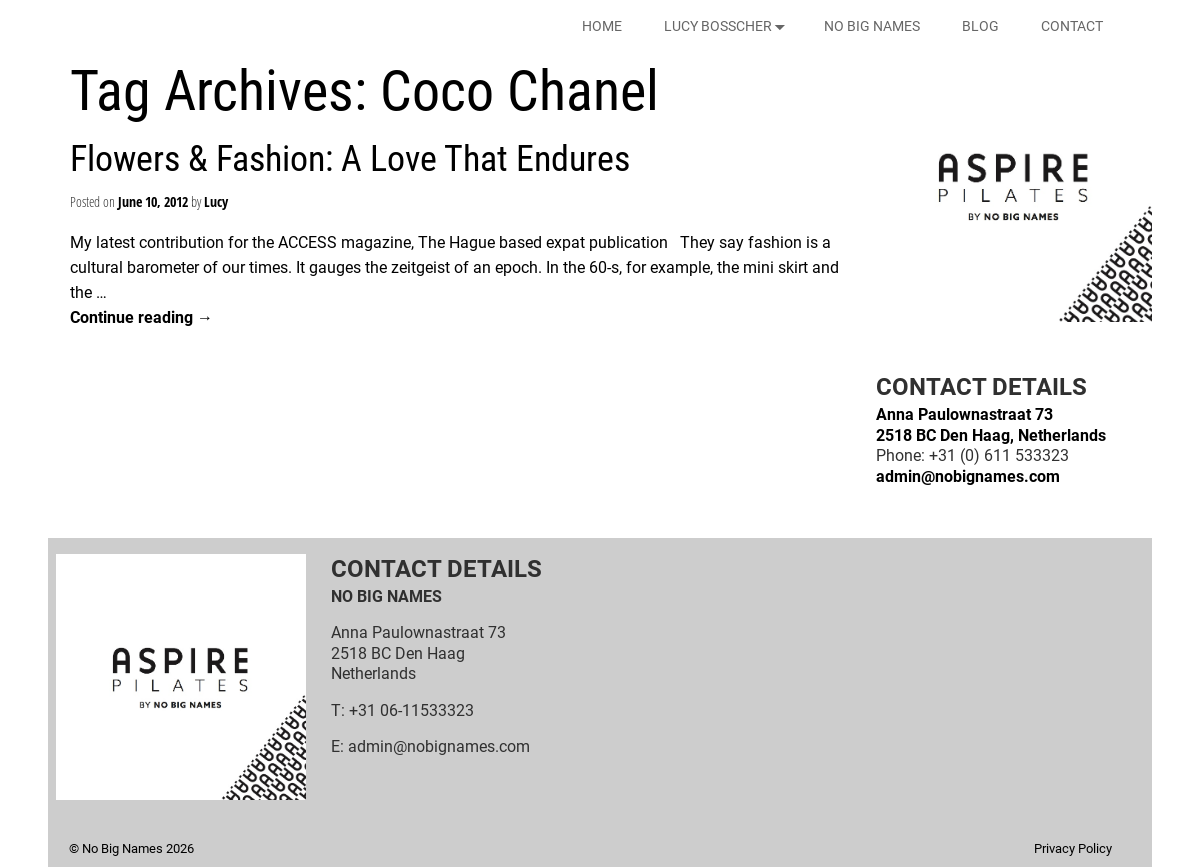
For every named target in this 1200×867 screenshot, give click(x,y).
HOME (602, 26)
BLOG (980, 26)
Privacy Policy (1073, 848)
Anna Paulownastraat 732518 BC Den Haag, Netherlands (991, 424)
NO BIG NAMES (872, 26)
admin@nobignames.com (968, 476)
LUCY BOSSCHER (728, 26)
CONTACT (1072, 26)
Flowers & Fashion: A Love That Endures (350, 159)
